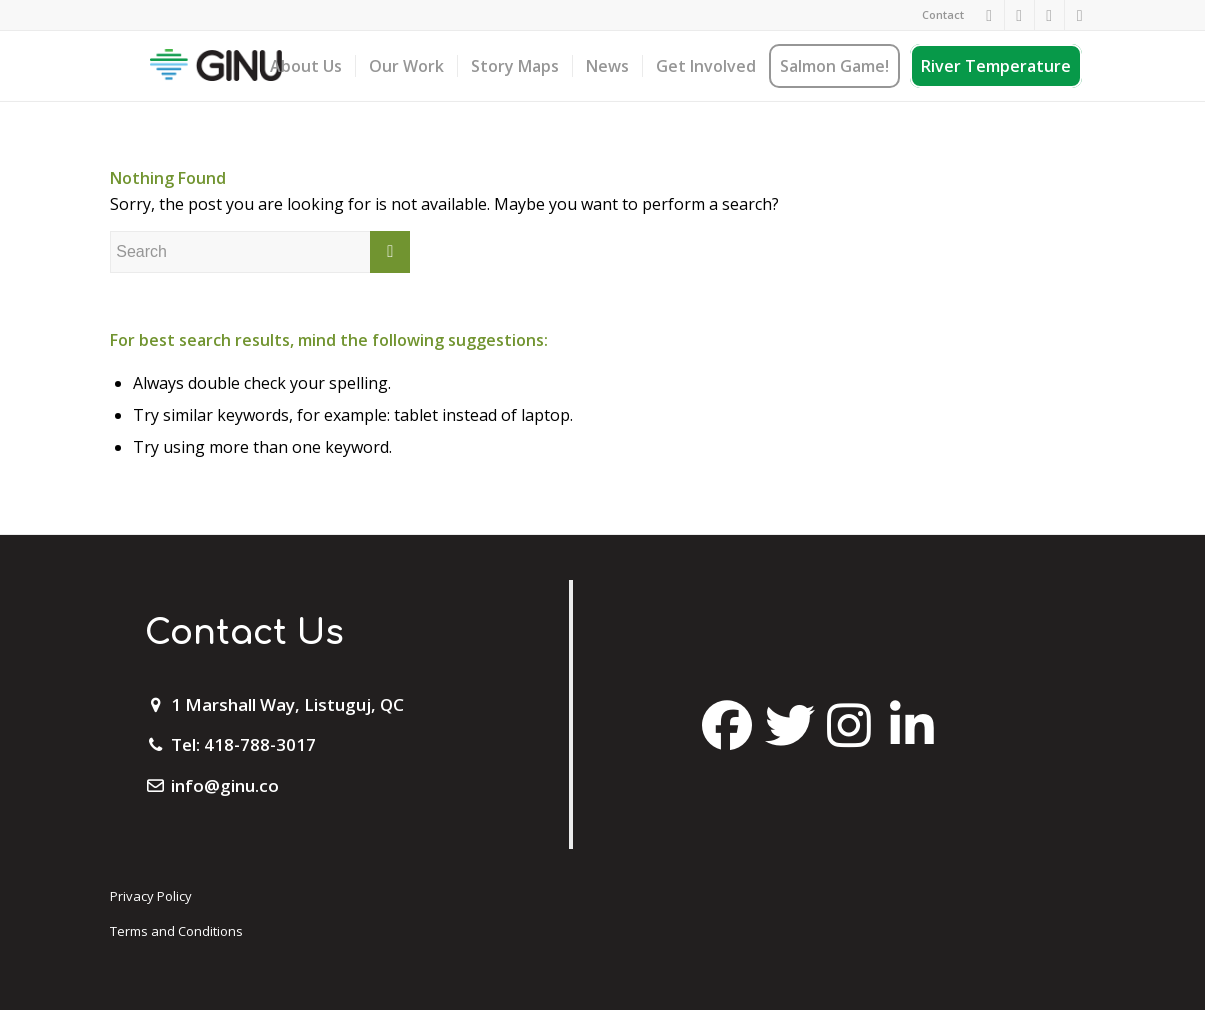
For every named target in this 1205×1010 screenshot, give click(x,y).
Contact (943, 14)
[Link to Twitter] (1049, 15)
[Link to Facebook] (989, 15)
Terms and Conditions (176, 931)
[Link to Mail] (1080, 15)
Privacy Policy (151, 896)
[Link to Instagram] (1019, 15)
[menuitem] (938, 15)
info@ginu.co (225, 785)
